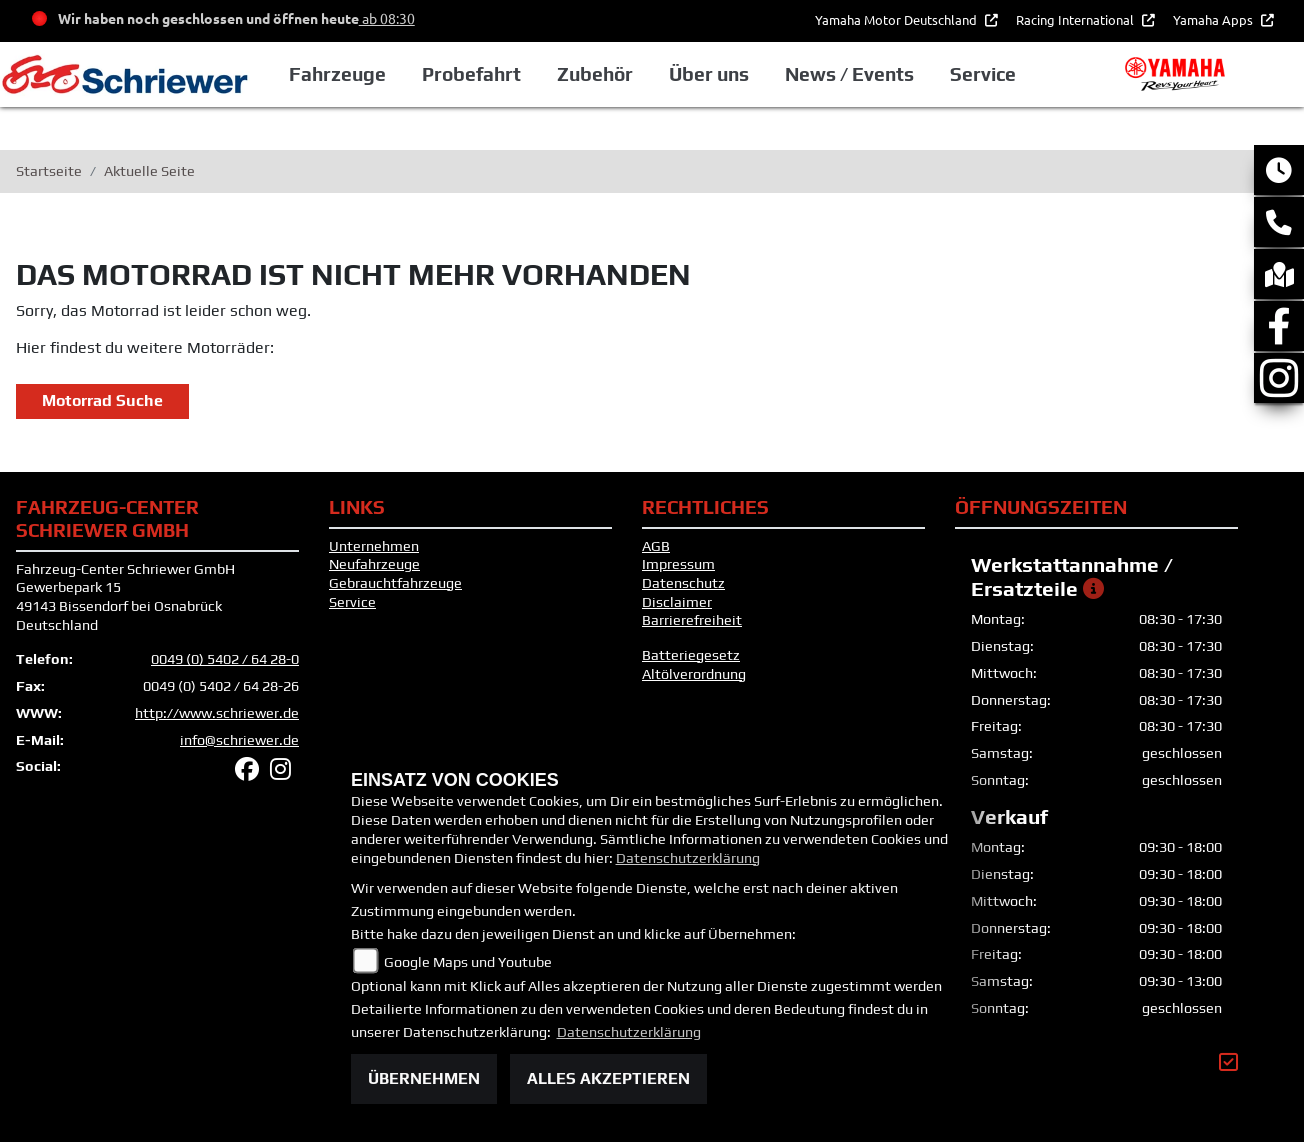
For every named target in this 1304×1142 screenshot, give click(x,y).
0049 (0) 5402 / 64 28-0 (225, 659)
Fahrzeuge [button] (337, 74)
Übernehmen (424, 1078)
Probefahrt (471, 74)
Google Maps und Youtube (468, 962)
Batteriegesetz (691, 655)
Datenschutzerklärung (688, 858)
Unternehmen (374, 546)
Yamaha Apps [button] (1214, 19)
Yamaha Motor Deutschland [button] (897, 19)
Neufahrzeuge (374, 564)
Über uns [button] (709, 74)
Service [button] (983, 74)
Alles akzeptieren (608, 1078)
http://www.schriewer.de (217, 713)
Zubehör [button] (595, 74)
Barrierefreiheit (692, 620)
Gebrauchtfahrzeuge (395, 583)
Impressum (678, 564)
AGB (656, 546)
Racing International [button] (1076, 19)
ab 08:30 (387, 18)
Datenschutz (683, 583)
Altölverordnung (694, 674)
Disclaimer (677, 602)
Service (352, 602)
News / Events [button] (849, 74)
